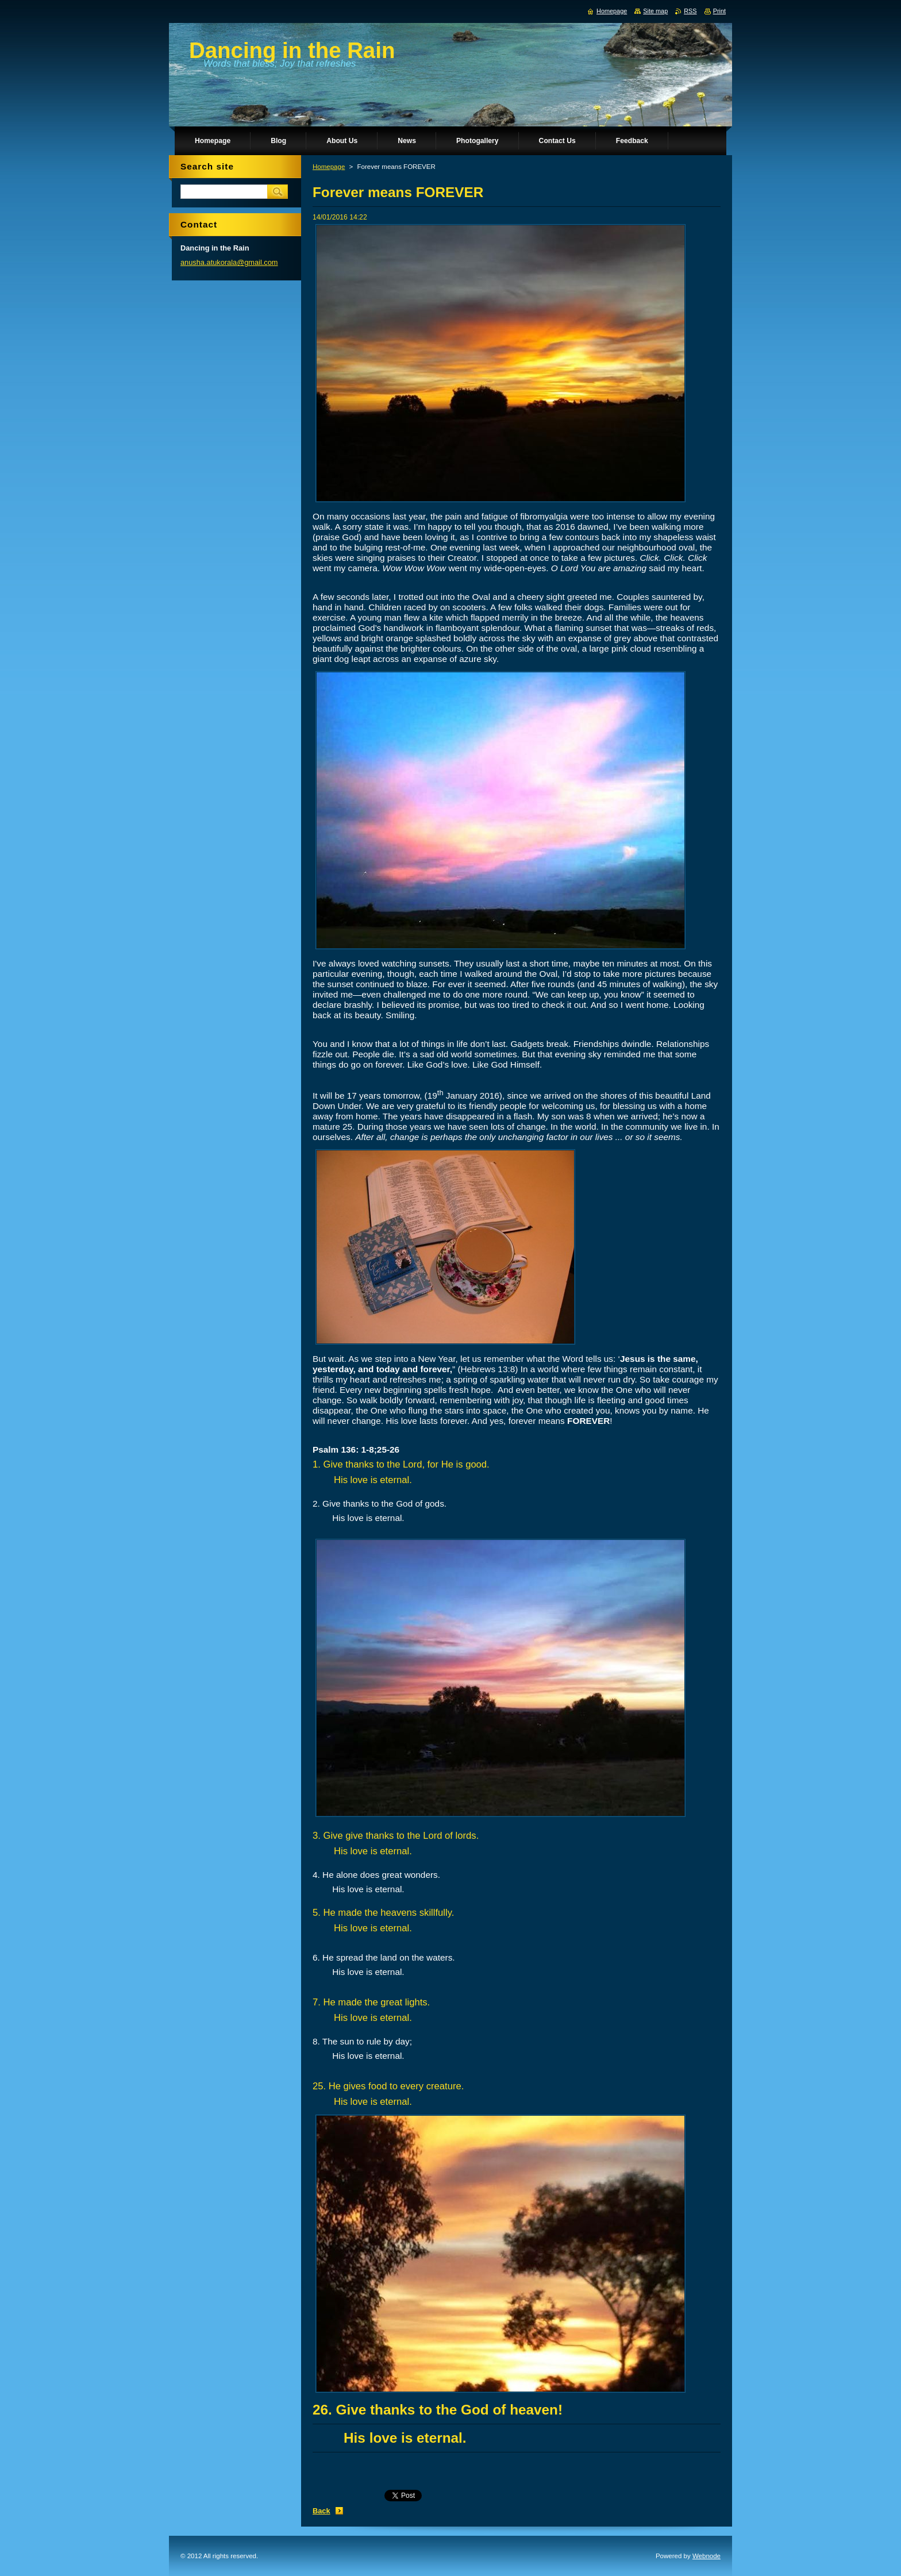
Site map (655, 10)
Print (719, 10)
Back (321, 2510)
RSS (690, 10)
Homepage (329, 166)
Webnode (706, 2555)
